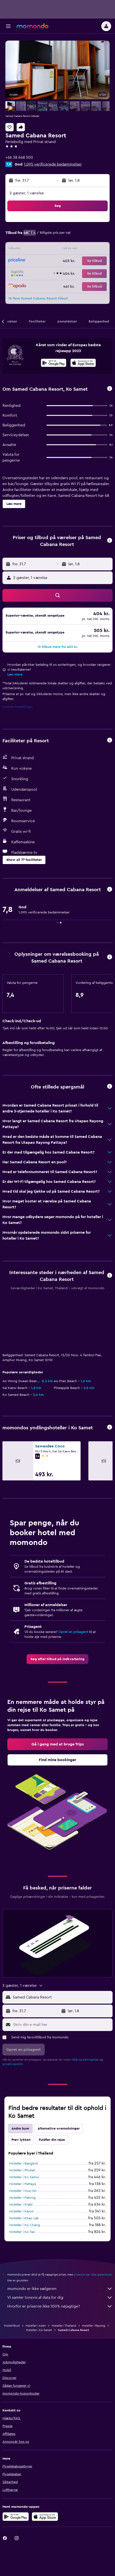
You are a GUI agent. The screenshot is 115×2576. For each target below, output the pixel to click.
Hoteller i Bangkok (23, 2128)
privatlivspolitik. (13, 2029)
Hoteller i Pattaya (22, 2149)
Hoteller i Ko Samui (24, 2142)
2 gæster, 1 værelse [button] (27, 193)
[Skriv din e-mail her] (61, 1989)
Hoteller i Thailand (64, 2296)
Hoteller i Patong (22, 2163)
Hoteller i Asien (36, 2296)
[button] (8, 26)
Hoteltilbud (12, 2296)
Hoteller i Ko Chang (24, 2190)
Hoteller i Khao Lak (24, 2183)
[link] (57, 1607)
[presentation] (83, 362)
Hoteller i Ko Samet (39, 2300)
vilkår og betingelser (85, 2024)
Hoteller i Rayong (93, 2296)
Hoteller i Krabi (20, 2169)
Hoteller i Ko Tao (22, 2197)
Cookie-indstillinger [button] (17, 707)
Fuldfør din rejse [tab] (52, 2105)
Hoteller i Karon (21, 2176)
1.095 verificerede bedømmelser (53, 164)
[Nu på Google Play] (53, 363)
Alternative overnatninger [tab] (59, 2093)
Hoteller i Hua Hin (23, 2156)
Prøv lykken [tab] (21, 2105)
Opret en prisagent (73, 1579)
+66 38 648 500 (19, 157)
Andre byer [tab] (20, 2093)
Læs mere (14, 674)
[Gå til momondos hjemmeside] (32, 25)
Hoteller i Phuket (22, 2135)
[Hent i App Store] (83, 363)
